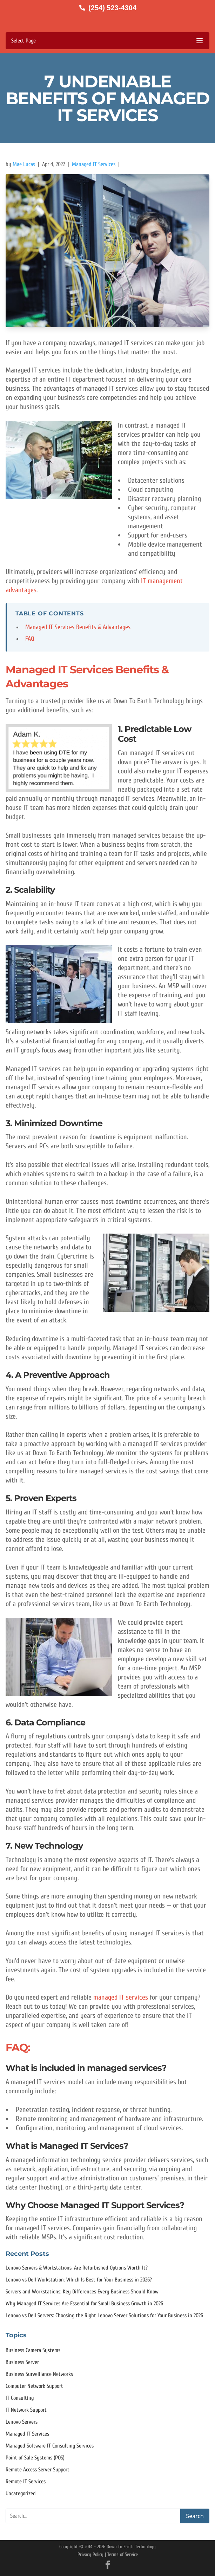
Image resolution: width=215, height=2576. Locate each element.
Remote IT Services (26, 2481)
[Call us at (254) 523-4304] (107, 7)
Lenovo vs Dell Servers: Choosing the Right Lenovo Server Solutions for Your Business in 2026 (104, 2315)
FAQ (29, 638)
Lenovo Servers (22, 2422)
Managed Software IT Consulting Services (50, 2446)
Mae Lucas (24, 164)
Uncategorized (21, 2493)
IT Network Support (26, 2410)
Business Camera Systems (33, 2350)
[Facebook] (107, 2565)
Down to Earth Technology (131, 2547)
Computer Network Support (34, 2386)
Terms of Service (122, 2554)
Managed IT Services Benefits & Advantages (77, 627)
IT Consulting (20, 2398)
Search (195, 2516)
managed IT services (121, 1997)
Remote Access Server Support (37, 2469)
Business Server (22, 2362)
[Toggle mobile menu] (107, 40)
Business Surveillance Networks (39, 2374)
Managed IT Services (94, 164)
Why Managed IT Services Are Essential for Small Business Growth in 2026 (84, 2303)
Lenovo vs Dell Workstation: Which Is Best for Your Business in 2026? (79, 2280)
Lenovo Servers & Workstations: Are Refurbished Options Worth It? (77, 2268)
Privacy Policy (90, 2554)
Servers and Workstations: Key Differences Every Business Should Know (82, 2291)
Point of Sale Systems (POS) (35, 2458)
